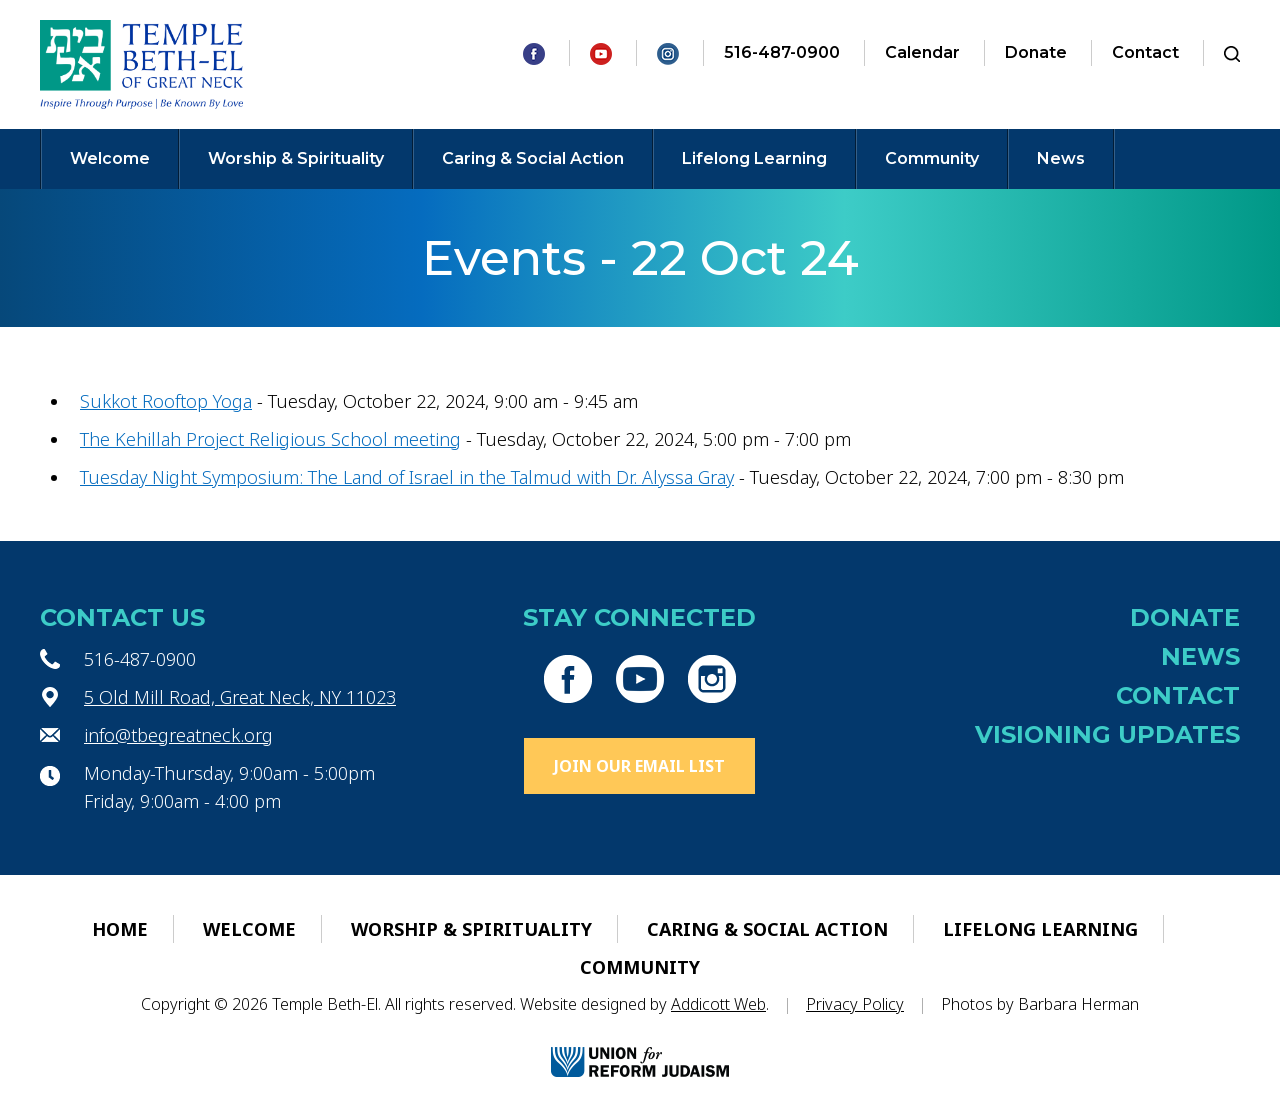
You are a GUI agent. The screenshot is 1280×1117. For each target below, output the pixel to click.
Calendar (922, 52)
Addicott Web (718, 1004)
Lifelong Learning (754, 158)
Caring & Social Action (533, 158)
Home (120, 929)
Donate (1036, 52)
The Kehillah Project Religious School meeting (270, 439)
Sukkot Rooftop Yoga (166, 401)
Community (932, 158)
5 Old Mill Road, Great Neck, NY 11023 (240, 697)
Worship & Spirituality (296, 158)
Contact (1145, 52)
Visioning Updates (1107, 734)
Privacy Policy (855, 1004)
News (1061, 158)
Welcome (110, 158)
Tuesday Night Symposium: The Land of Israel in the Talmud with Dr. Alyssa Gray (407, 477)
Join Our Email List (639, 766)
